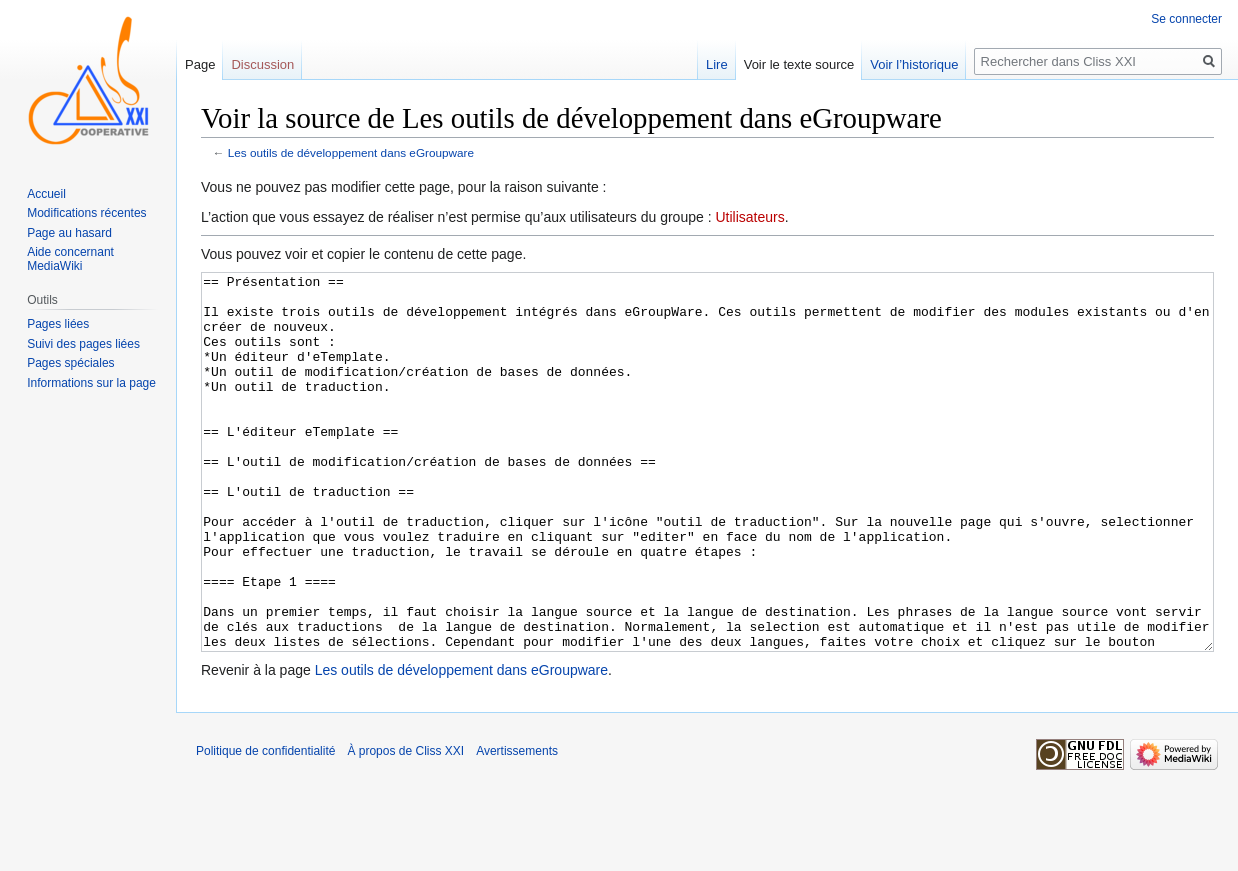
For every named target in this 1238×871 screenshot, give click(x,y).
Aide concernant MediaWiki (70, 259)
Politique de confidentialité (265, 826)
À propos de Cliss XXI (405, 826)
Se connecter (1186, 19)
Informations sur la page (91, 383)
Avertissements (517, 826)
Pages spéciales (70, 363)
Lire (717, 64)
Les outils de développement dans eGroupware (351, 152)
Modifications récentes (86, 213)
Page (200, 64)
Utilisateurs (749, 217)
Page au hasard (69, 233)
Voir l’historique (914, 64)
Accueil (46, 194)
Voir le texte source (799, 64)
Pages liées (58, 324)
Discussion (262, 64)
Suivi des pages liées (83, 344)
